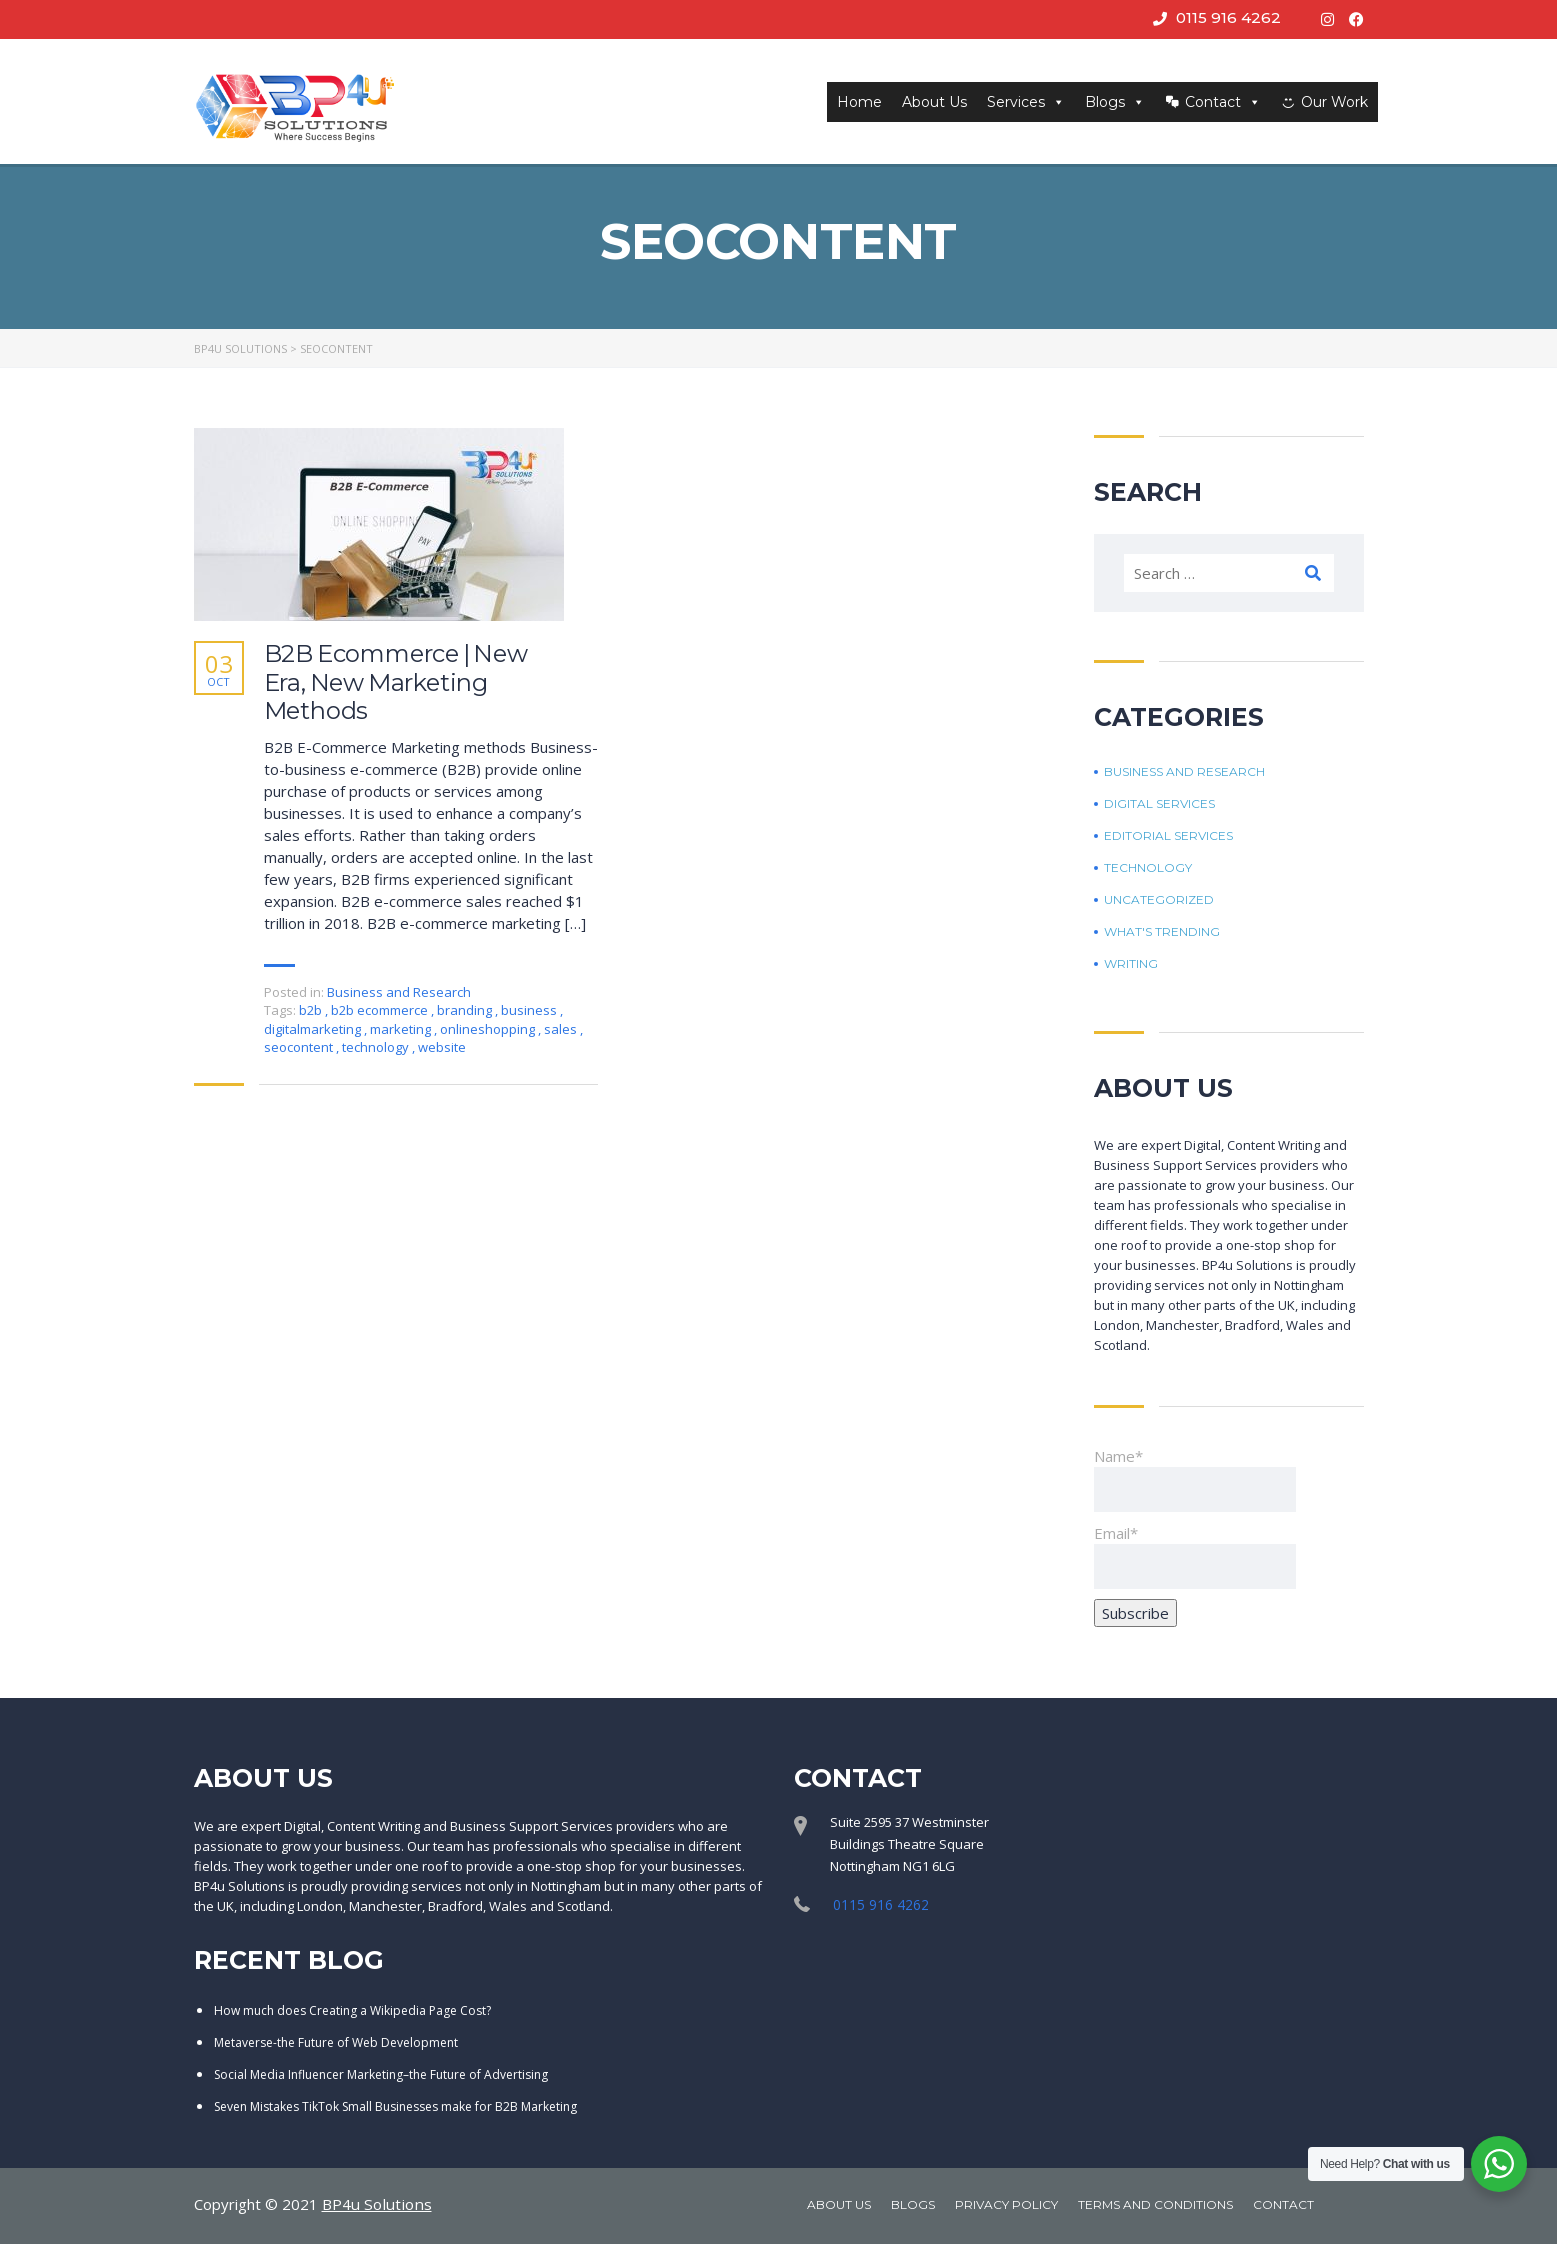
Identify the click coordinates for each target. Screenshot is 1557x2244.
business (530, 1010)
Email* (1195, 1556)
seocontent (300, 1047)
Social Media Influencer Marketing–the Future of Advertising (381, 2073)
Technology (1148, 868)
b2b (312, 1010)
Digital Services (1159, 804)
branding (466, 1010)
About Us (934, 102)
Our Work (1334, 102)
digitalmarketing (314, 1029)
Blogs (1115, 102)
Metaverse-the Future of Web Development (336, 2041)
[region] (778, 2184)
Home (859, 102)
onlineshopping (489, 1029)
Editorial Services (1168, 836)
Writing (1131, 964)
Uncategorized (1159, 900)
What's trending (1162, 932)
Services (1026, 102)
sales (562, 1029)
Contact (1223, 102)
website (442, 1047)
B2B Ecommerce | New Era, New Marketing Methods (396, 683)
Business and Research (399, 992)
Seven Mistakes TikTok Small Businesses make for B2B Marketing (395, 2105)
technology (377, 1047)
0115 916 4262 (1228, 17)
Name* (1195, 1479)
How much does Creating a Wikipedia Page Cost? (352, 2009)
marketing (402, 1029)
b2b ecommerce (381, 1010)
